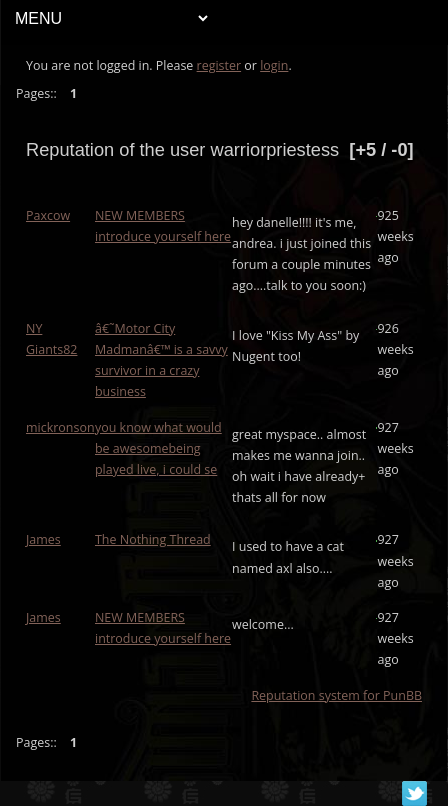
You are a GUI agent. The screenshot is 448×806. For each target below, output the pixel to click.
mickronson (60, 427)
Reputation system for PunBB (336, 695)
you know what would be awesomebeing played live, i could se (158, 448)
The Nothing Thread (153, 539)
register (219, 65)
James (43, 539)
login (274, 65)
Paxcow (48, 215)
